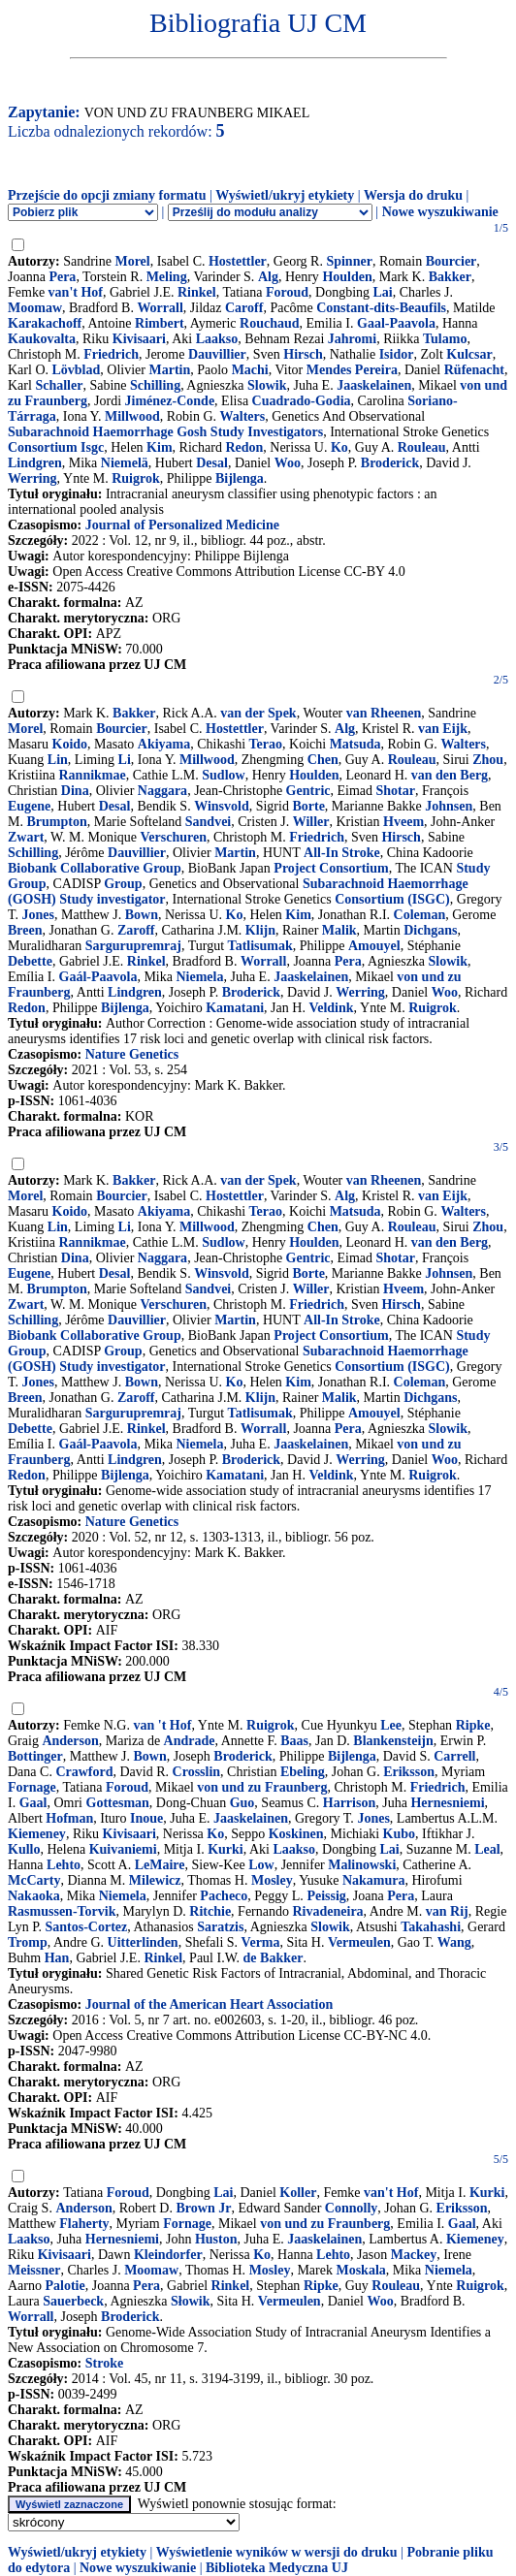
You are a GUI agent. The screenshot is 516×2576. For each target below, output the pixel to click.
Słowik (190, 2301)
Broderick (390, 463)
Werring (32, 478)
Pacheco (223, 1896)
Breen (25, 930)
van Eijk (443, 728)
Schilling (155, 385)
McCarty (34, 1880)
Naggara (162, 790)
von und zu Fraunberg (262, 1787)
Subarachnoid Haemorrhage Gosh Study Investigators (165, 432)
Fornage (32, 1787)
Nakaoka (34, 1896)
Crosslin (197, 1772)
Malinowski (362, 1865)
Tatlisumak (260, 945)
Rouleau (422, 447)
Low (261, 1865)
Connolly (351, 2208)
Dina (75, 790)
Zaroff (136, 930)
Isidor (396, 354)
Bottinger (35, 1756)
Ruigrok (136, 478)
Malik (339, 930)
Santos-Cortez (87, 1927)
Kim (159, 447)
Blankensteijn (393, 1740)
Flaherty (84, 2223)
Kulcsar (469, 354)
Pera (62, 277)
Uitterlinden (143, 1942)
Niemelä (124, 463)
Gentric (308, 790)
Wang (454, 1942)
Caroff (244, 308)
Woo (287, 463)
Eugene (29, 806)
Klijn (260, 930)
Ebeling (302, 1772)
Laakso (217, 339)
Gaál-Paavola (98, 977)
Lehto (64, 1865)
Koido (70, 744)
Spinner (348, 261)
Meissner (34, 2270)
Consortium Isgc (56, 447)
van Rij (447, 1911)
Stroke (104, 2363)
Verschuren (174, 837)
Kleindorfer (168, 2254)
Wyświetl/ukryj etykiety (284, 195)
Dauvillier (217, 354)
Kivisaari (139, 339)
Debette (30, 961)
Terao (265, 744)
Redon (244, 447)
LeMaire (160, 1865)
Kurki (225, 1849)
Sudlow (223, 775)
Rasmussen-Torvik (62, 1911)
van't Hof (75, 292)
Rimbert (159, 323)
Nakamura (373, 1880)
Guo (242, 1803)
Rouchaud (269, 323)
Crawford (84, 1772)
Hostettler (238, 261)
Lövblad (76, 370)
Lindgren (35, 463)
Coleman (420, 914)
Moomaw (35, 308)
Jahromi (352, 339)
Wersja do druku (413, 195)
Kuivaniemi (123, 1849)
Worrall (159, 308)
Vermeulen (359, 1942)
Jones (38, 914)
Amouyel (374, 945)
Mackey (413, 2254)
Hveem (403, 821)
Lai (383, 292)
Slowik (266, 385)
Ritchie (210, 1911)
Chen (323, 759)
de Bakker (273, 1958)
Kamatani (235, 1008)
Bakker (450, 277)
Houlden (346, 277)
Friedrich (111, 354)
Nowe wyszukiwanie (440, 212)
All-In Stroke (342, 852)
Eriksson (409, 1772)
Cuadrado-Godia (301, 401)
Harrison (349, 1803)
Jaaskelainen (374, 385)
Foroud (287, 292)
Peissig (325, 1896)
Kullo (24, 1849)
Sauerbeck (73, 2301)
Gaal (33, 1803)
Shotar (395, 790)
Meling (166, 277)
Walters (243, 416)
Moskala (360, 2270)
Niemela (199, 977)
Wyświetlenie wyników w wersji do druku (277, 2552)
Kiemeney (37, 1834)
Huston (216, 2239)
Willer (311, 821)
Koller (297, 2192)
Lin (58, 759)
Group (123, 883)
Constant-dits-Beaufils (381, 308)
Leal (487, 1849)
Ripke (473, 1725)
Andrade (189, 1740)
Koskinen (296, 1834)
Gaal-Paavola (396, 323)
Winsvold (221, 806)
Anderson (70, 1740)
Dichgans (430, 930)
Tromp (28, 1942)
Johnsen (448, 806)
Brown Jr (203, 2208)
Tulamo (445, 339)
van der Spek (258, 713)
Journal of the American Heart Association (209, 2004)
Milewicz (155, 1880)
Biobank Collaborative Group (94, 868)
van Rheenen (383, 713)
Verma (261, 1942)
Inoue (146, 1818)
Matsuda (355, 744)
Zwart (26, 837)
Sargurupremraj (133, 945)
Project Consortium (331, 868)
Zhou (487, 759)
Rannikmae (92, 775)
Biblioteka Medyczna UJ (277, 2567)
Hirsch (302, 354)
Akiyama (164, 744)
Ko (339, 447)
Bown (141, 914)
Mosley (272, 1880)
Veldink (330, 1008)
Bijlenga (239, 478)
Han (57, 1958)
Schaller (58, 385)
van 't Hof (162, 1725)
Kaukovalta (42, 339)
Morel (131, 261)
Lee (391, 1725)
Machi (250, 370)
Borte (308, 806)
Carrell (454, 1756)
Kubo (399, 1834)
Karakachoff (44, 323)
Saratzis (220, 1927)
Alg (268, 277)
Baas (294, 1740)
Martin (169, 370)
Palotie (65, 2285)
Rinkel (196, 292)
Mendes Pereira (352, 370)
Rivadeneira (328, 1911)
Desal (212, 463)
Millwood (132, 416)
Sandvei (208, 821)
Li (124, 759)
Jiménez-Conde (170, 401)
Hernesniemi (447, 1803)
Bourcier (451, 261)
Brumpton (56, 821)
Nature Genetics (132, 1054)
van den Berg (449, 775)
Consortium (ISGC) (392, 899)
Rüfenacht (474, 370)
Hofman (69, 1818)
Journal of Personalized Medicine (182, 525)
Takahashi (431, 1927)
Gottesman (117, 1803)
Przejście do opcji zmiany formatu (107, 195)
